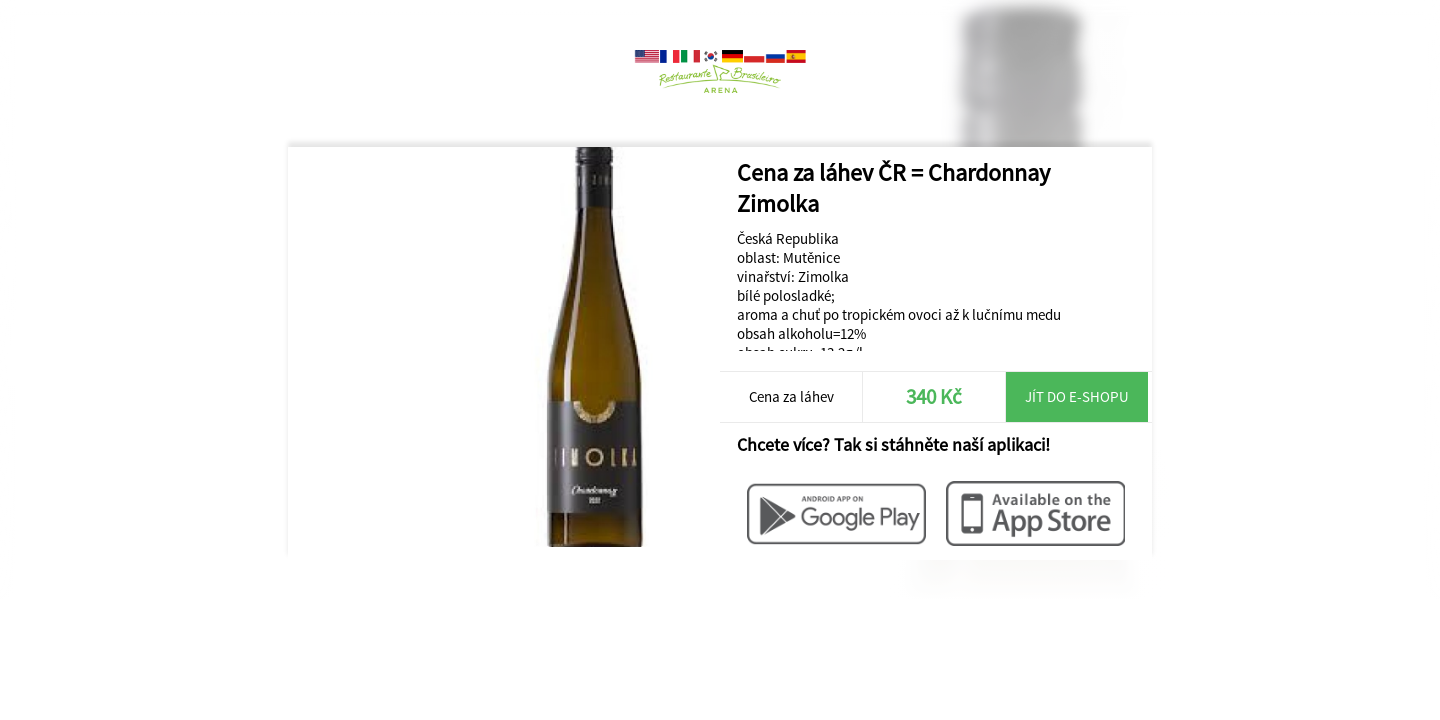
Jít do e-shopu (1077, 396)
